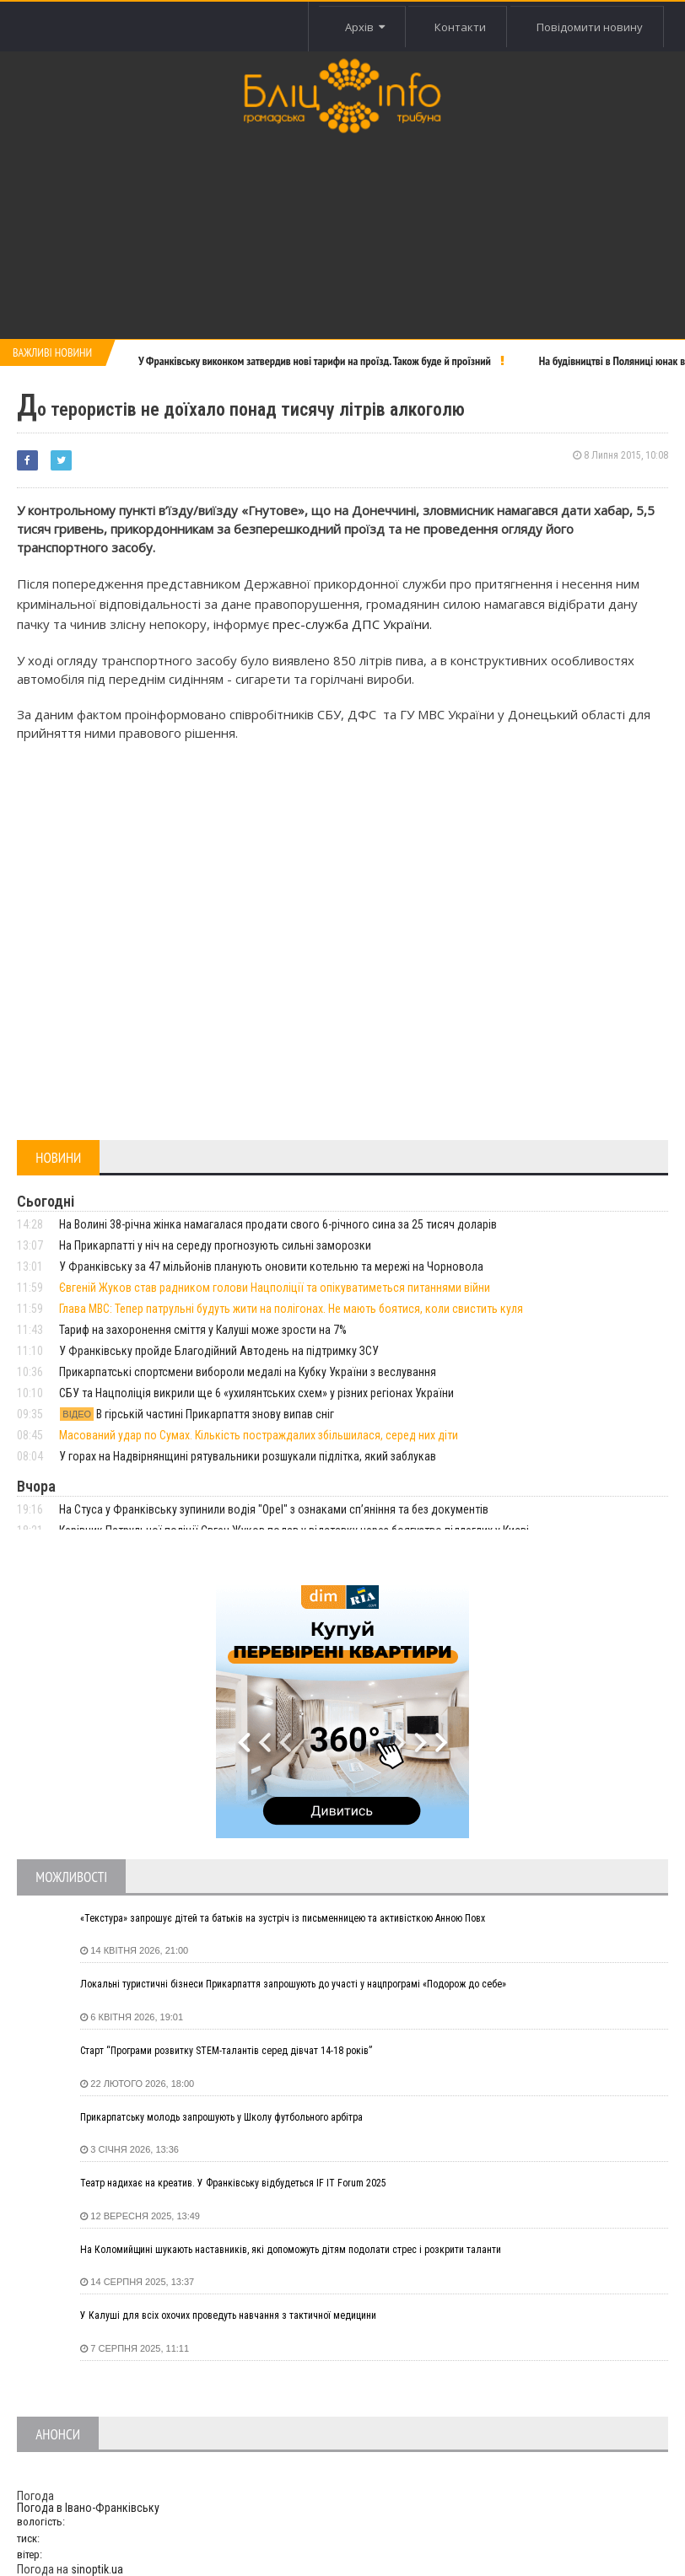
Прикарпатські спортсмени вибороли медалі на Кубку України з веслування (247, 1372)
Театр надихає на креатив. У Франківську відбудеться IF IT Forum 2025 (233, 2183)
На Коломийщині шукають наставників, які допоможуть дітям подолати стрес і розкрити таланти (290, 2250)
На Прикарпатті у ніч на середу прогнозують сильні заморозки (215, 1245)
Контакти (460, 27)
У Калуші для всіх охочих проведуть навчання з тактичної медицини (228, 2315)
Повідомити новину (590, 27)
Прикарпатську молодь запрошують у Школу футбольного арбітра (221, 2117)
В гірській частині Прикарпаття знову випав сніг (196, 1414)
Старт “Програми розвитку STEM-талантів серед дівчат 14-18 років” (226, 2051)
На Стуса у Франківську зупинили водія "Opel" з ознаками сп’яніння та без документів (273, 1509)
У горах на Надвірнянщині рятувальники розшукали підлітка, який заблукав (247, 1456)
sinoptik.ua (97, 2569)
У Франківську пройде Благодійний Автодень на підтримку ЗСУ (219, 1351)
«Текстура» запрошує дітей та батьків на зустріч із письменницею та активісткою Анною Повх (282, 1918)
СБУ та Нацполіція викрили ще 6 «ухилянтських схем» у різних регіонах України (256, 1393)
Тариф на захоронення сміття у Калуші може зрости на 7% (203, 1329)
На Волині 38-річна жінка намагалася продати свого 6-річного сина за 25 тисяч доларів (278, 1224)
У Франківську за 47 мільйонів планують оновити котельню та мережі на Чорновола (271, 1266)
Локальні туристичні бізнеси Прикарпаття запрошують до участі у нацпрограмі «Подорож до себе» (293, 1984)
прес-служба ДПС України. (352, 624)
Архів (365, 27)
